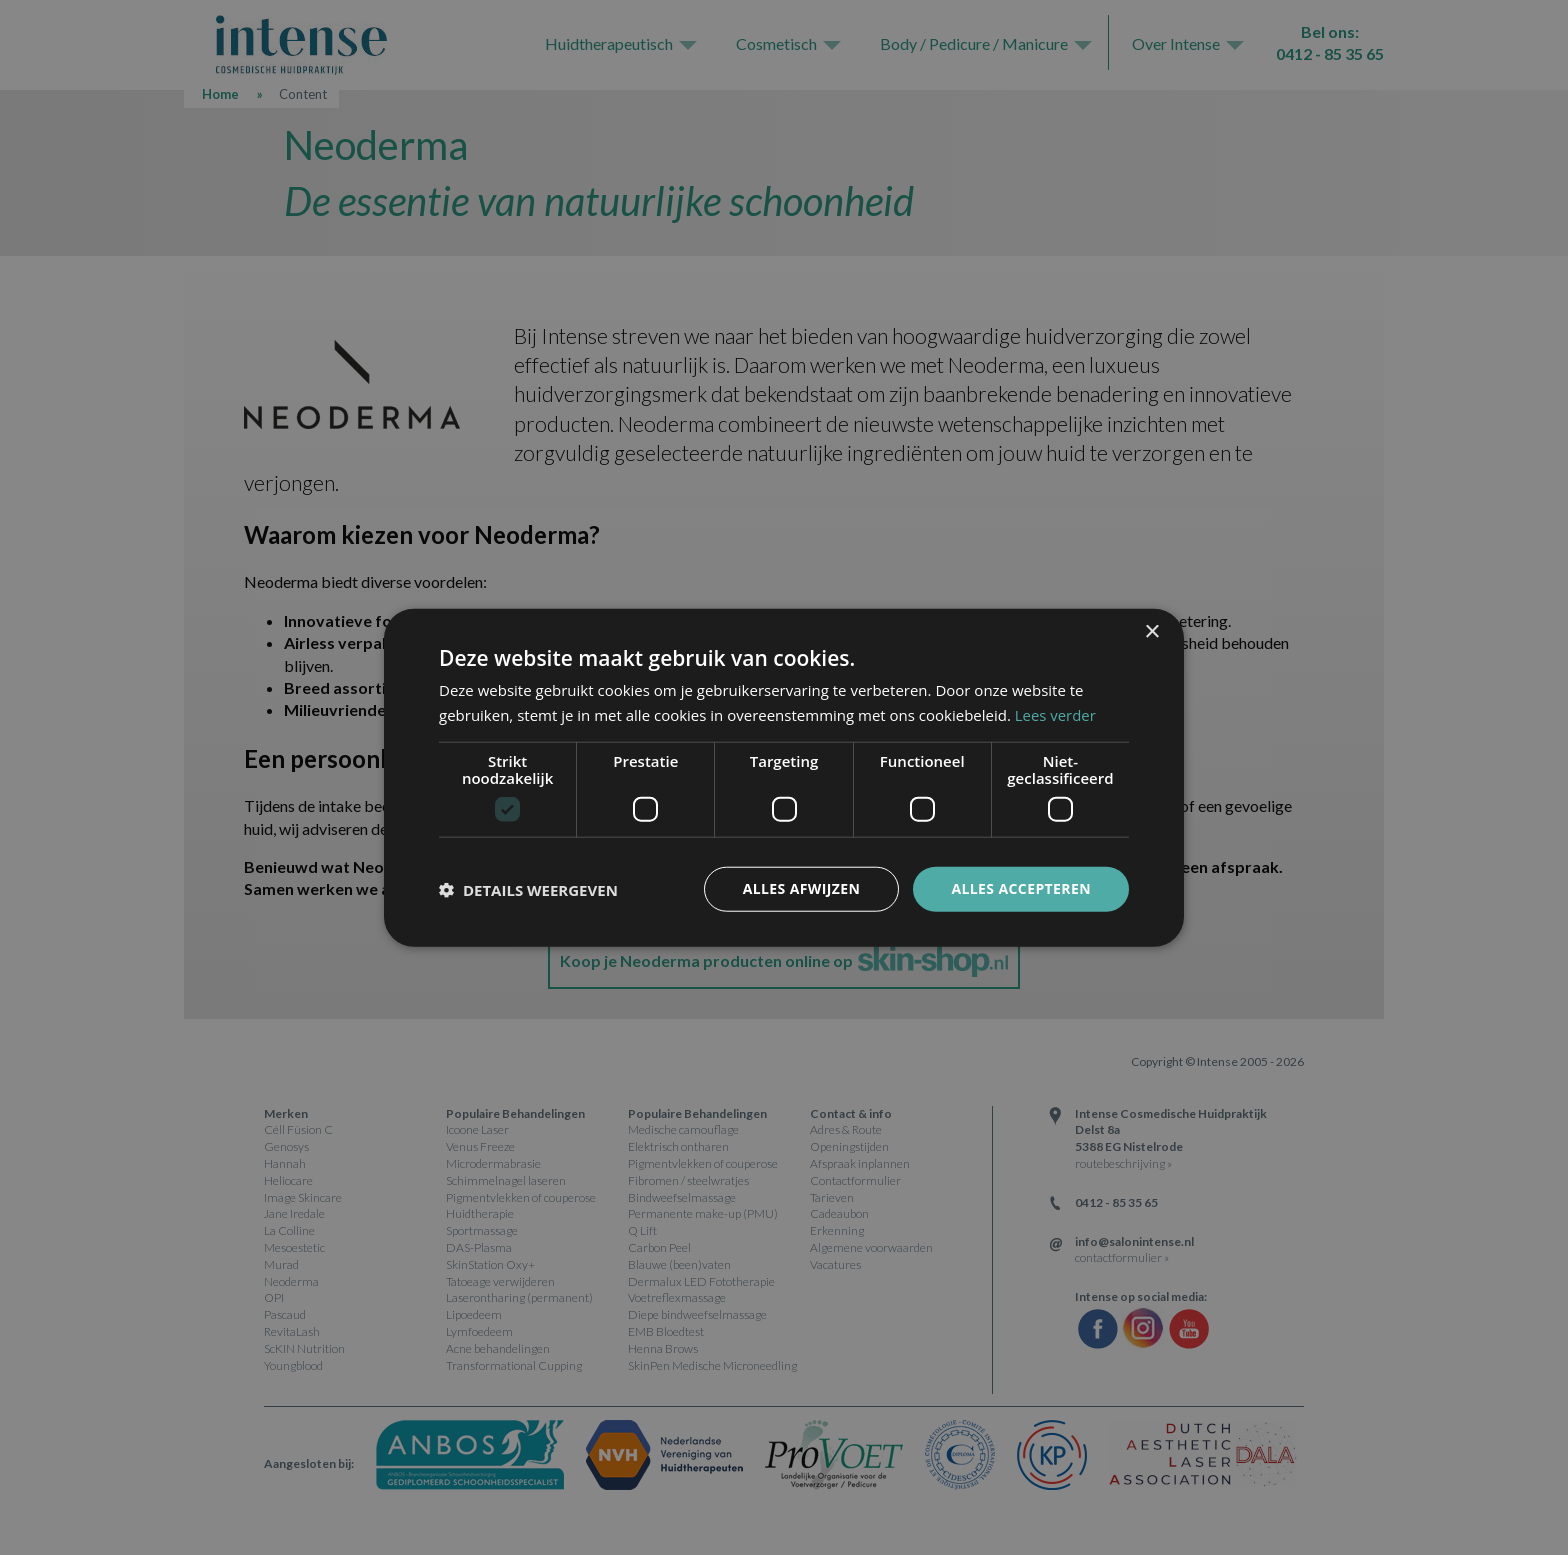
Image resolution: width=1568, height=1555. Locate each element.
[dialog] (784, 777)
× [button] (1151, 631)
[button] (528, 889)
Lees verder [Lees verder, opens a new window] (1056, 714)
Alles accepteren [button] (1021, 888)
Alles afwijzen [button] (802, 888)
